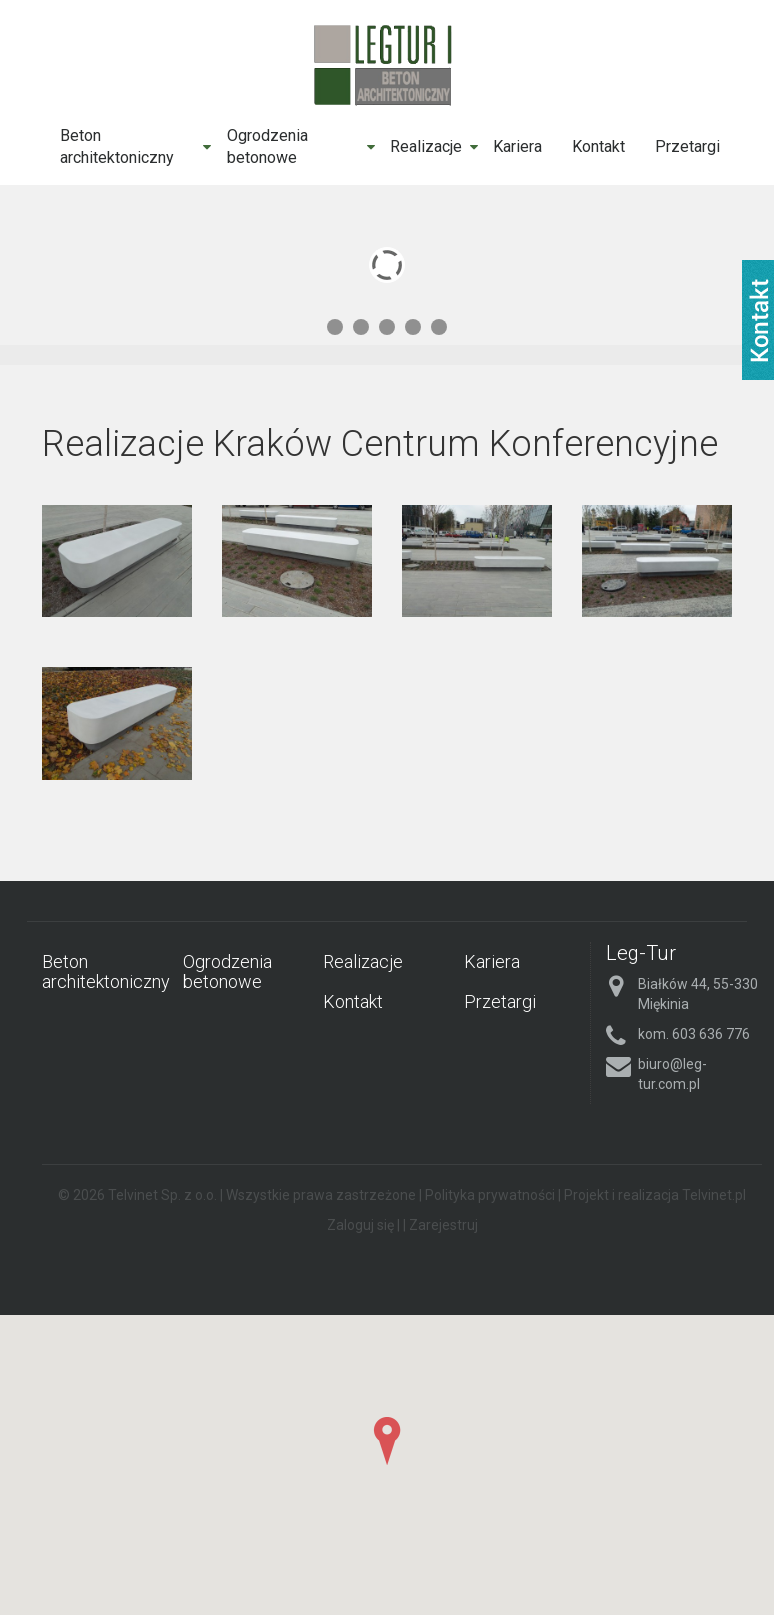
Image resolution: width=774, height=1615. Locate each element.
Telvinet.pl (714, 1195)
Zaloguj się (360, 1225)
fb (758, 320)
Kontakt (598, 146)
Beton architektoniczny (117, 147)
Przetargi (687, 146)
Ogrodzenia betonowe (267, 147)
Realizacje (426, 146)
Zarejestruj (443, 1225)
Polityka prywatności (490, 1195)
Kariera (517, 146)
